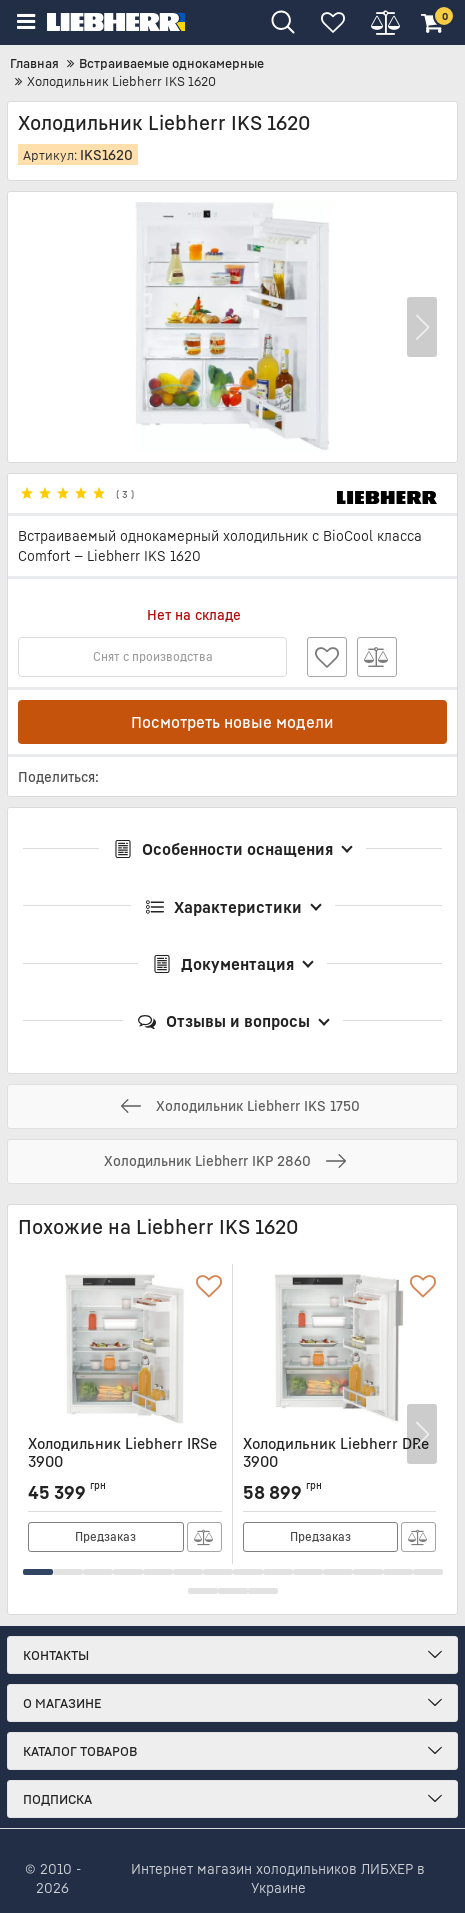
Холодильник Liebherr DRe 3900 (340, 1462)
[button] (422, 328)
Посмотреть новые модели (232, 722)
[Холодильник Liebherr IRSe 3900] (125, 1350)
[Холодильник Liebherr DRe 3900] (340, 1350)
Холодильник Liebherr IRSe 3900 (125, 1462)
